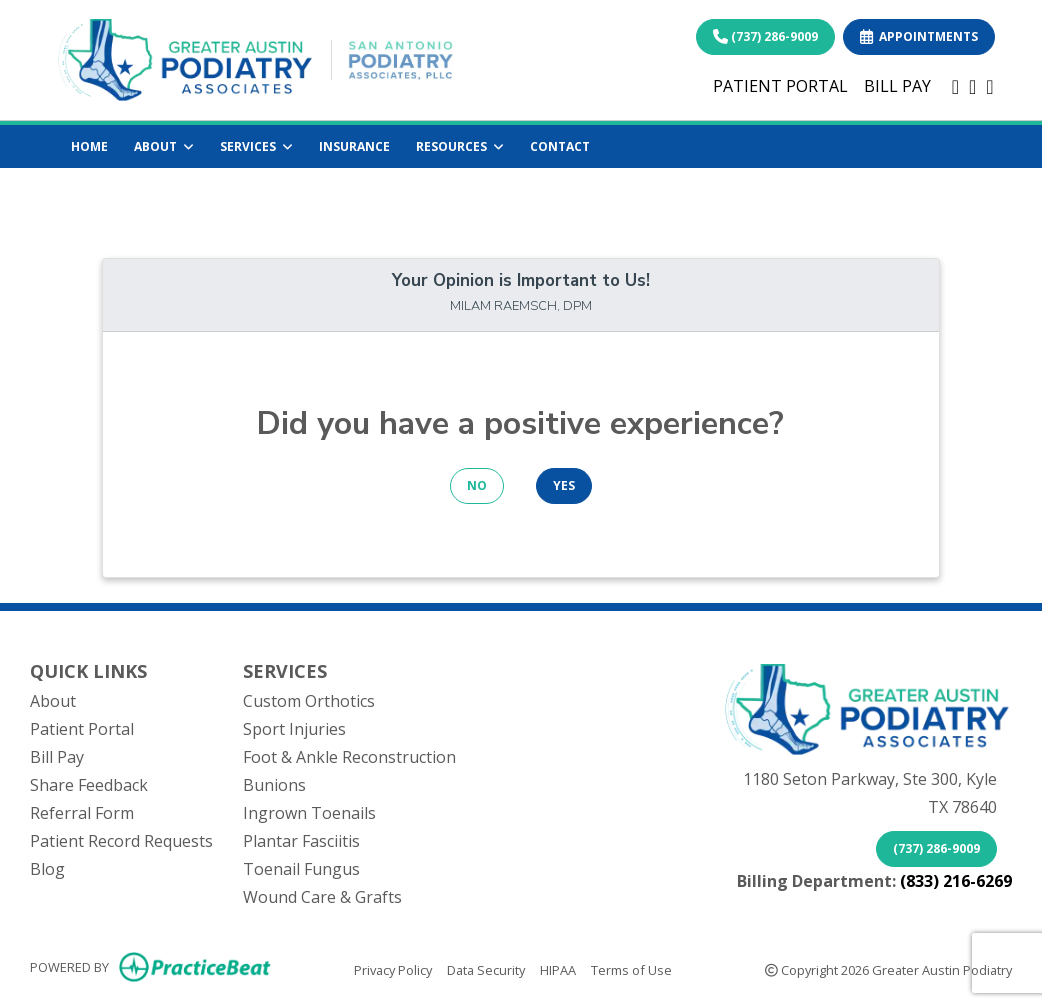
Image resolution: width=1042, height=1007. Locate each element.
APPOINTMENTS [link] (919, 36)
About (53, 701)
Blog (47, 869)
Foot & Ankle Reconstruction (349, 757)
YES (564, 485)
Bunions (274, 785)
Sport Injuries (294, 729)
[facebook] (955, 86)
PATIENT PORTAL (780, 86)
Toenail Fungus (301, 869)
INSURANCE (354, 146)
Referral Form (82, 813)
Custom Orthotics (309, 701)
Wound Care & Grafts (322, 897)
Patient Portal (82, 729)
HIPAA (558, 969)
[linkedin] (972, 86)
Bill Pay (57, 757)
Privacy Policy (393, 969)
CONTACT (560, 146)
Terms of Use (631, 969)
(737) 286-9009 (765, 36)
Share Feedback (89, 785)
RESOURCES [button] (460, 146)
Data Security (486, 969)
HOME (89, 146)
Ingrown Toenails (309, 813)
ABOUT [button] (164, 146)
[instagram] (989, 86)
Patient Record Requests (121, 841)
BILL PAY (897, 86)
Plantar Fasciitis (301, 841)
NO (477, 485)
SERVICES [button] (256, 146)
